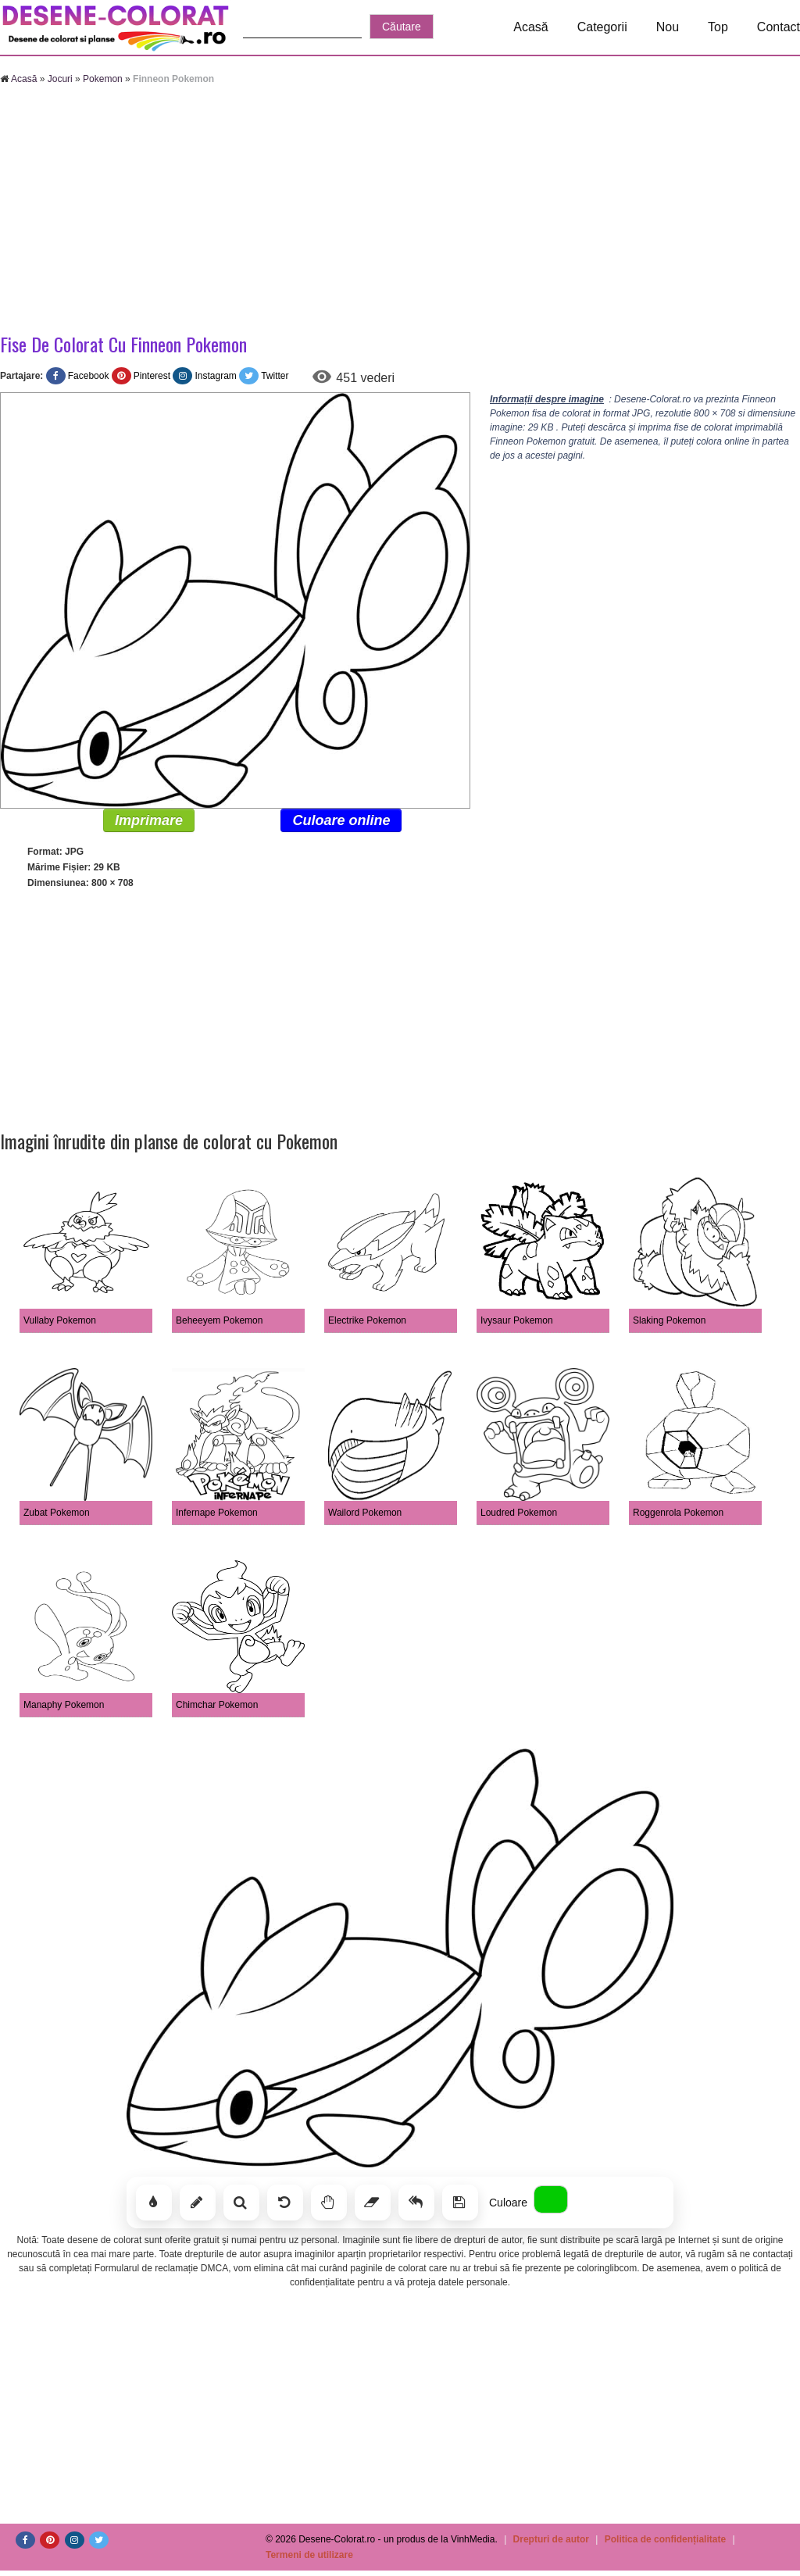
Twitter (274, 375)
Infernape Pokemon (217, 1512)
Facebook (88, 375)
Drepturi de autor (551, 2539)
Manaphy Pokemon (63, 1704)
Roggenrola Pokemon (678, 1512)
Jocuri (60, 78)
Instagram (215, 375)
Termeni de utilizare (309, 2554)
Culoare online (341, 820)
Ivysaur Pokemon (516, 1320)
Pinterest (152, 375)
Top (718, 27)
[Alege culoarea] (551, 2199)
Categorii (602, 27)
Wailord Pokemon (365, 1512)
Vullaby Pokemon (59, 1320)
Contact (778, 27)
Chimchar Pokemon (217, 1704)
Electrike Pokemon (367, 1320)
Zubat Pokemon (56, 1512)
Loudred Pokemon (518, 1512)
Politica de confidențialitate (665, 2539)
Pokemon (103, 78)
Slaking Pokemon (669, 1320)
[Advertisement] (400, 211)
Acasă (530, 27)
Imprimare (149, 820)
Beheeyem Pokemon (219, 1320)
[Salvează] (460, 2203)
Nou (667, 27)
